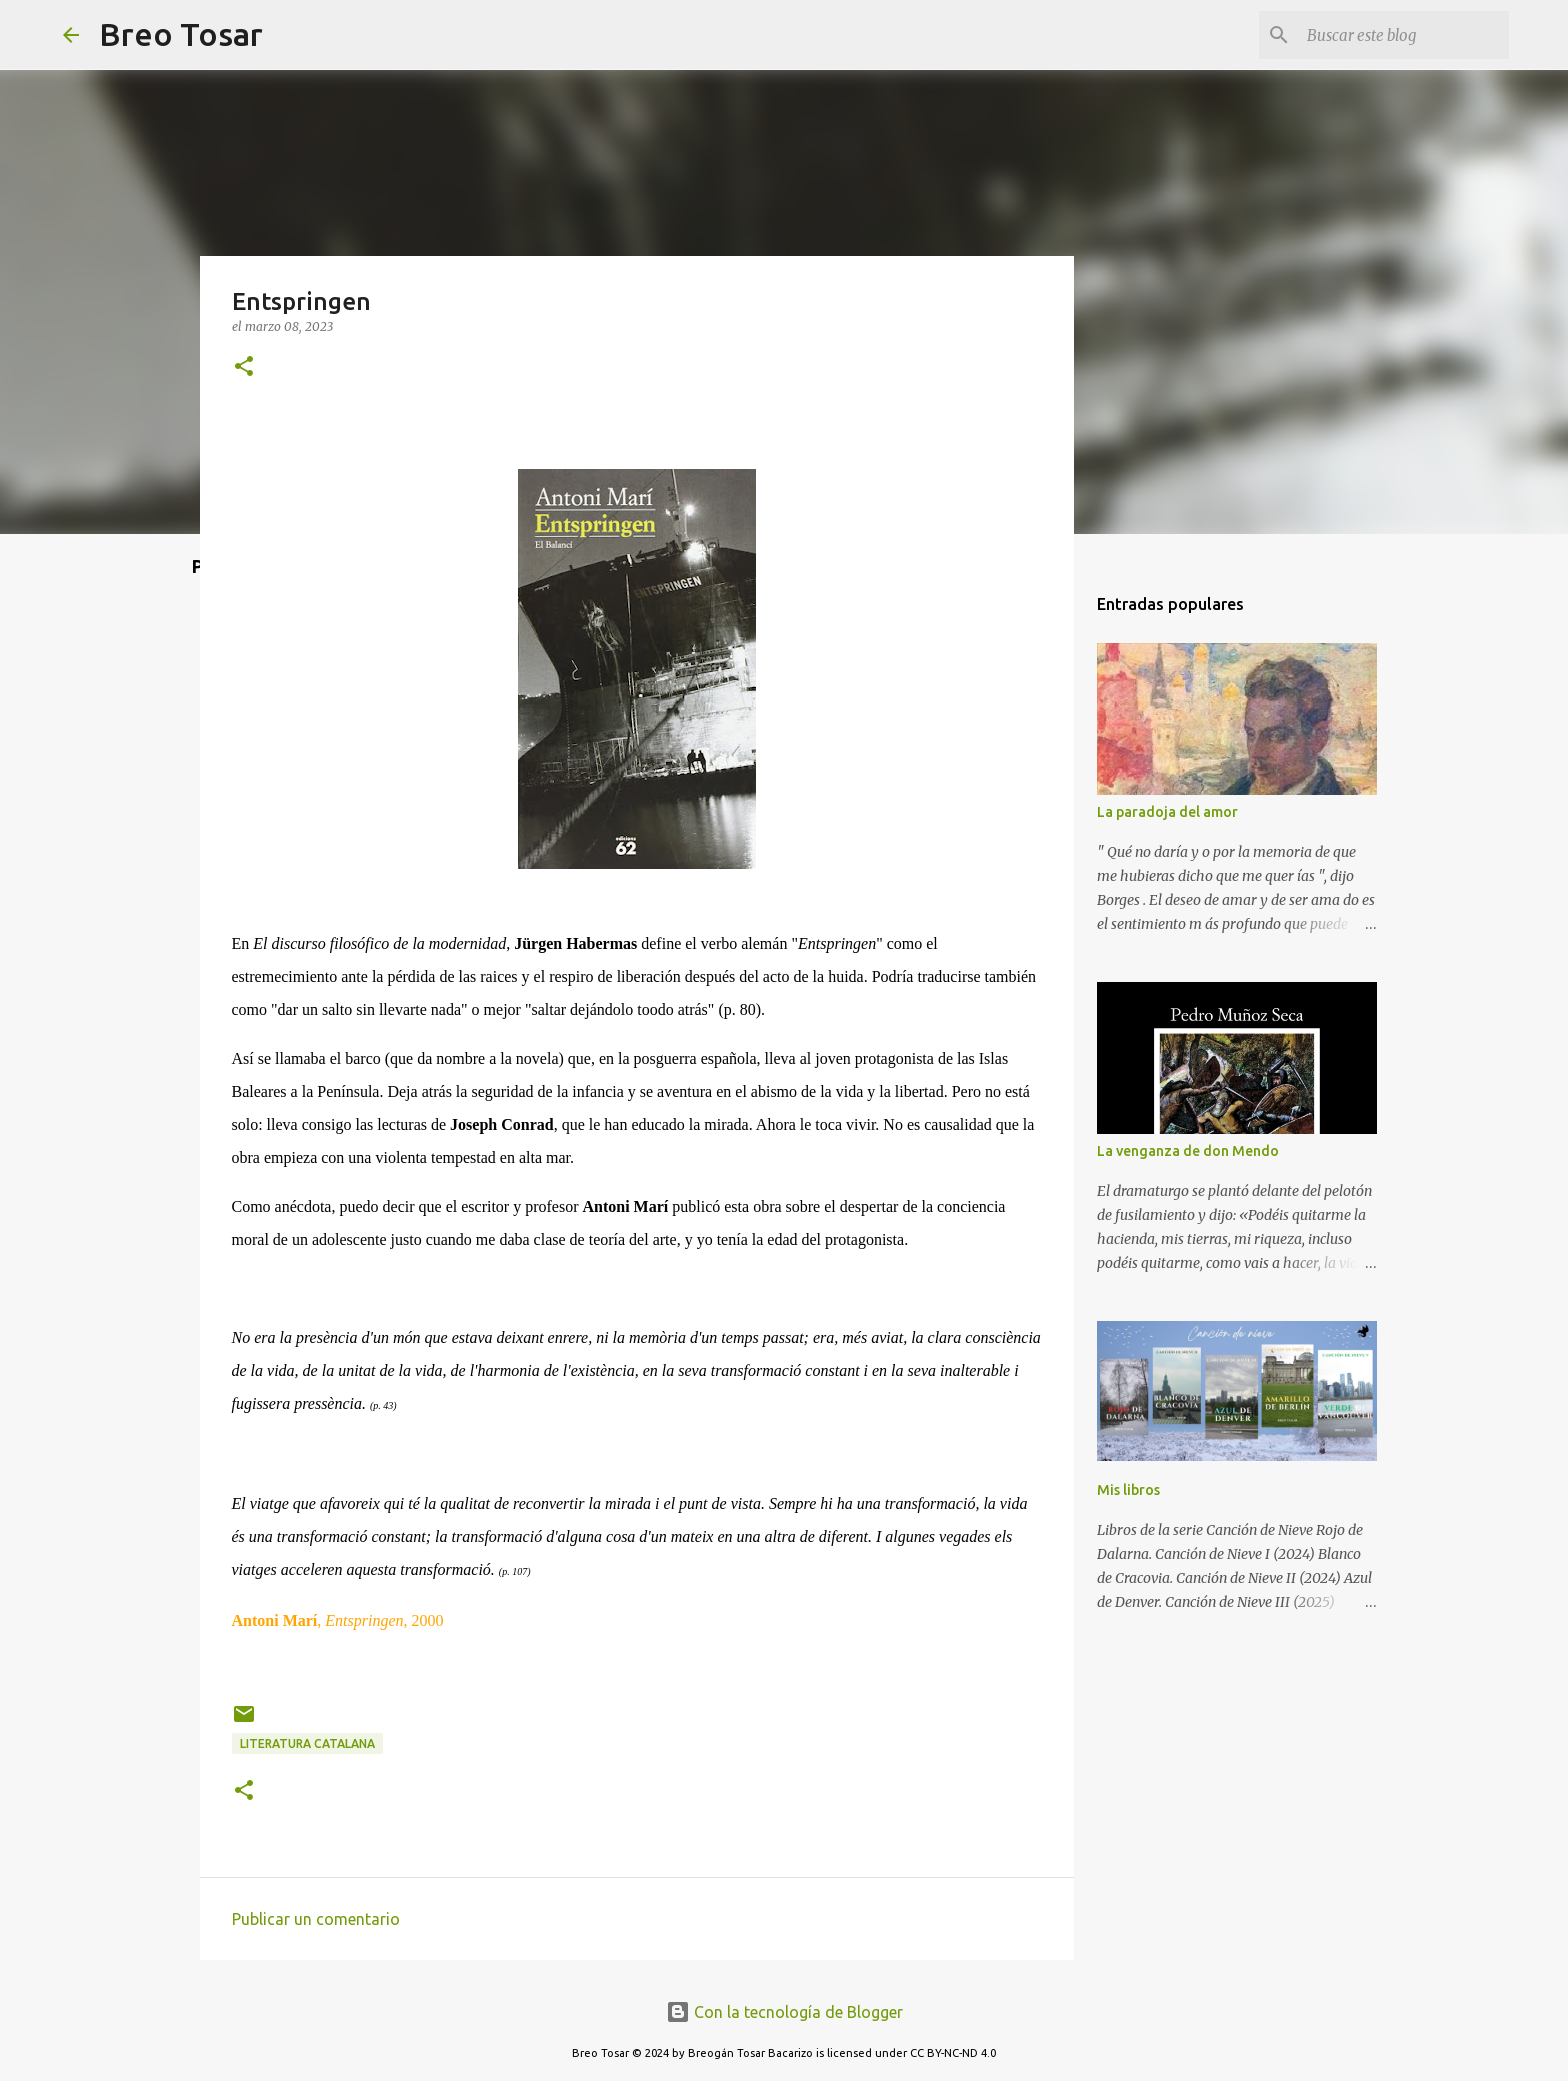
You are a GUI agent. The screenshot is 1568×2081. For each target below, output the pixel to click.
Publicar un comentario (316, 1919)
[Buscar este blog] (1404, 35)
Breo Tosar (181, 34)
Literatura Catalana (307, 1743)
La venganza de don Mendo (1188, 1151)
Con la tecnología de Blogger (784, 2012)
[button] (244, 367)
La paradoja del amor (1167, 812)
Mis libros (1128, 1490)
